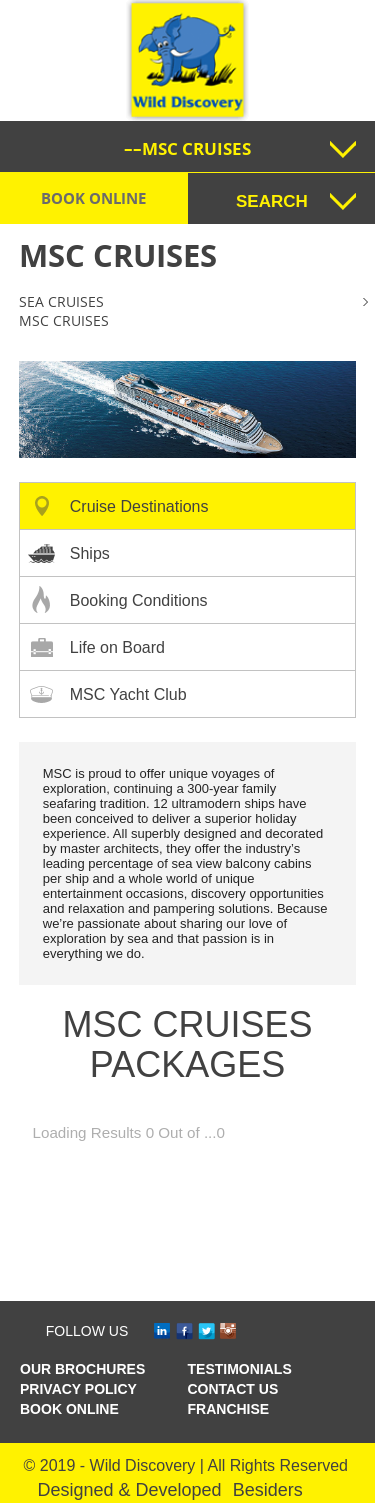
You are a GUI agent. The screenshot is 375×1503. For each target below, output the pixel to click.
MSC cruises (64, 320)
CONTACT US (233, 1389)
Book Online (93, 198)
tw (209, 1331)
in (165, 1332)
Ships (90, 553)
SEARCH (272, 201)
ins (230, 1331)
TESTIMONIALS (240, 1369)
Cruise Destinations (139, 506)
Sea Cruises (61, 301)
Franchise (229, 1409)
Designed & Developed (130, 1490)
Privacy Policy (78, 1389)
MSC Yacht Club (128, 694)
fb (187, 1332)
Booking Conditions (139, 600)
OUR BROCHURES (82, 1369)
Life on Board (117, 647)
